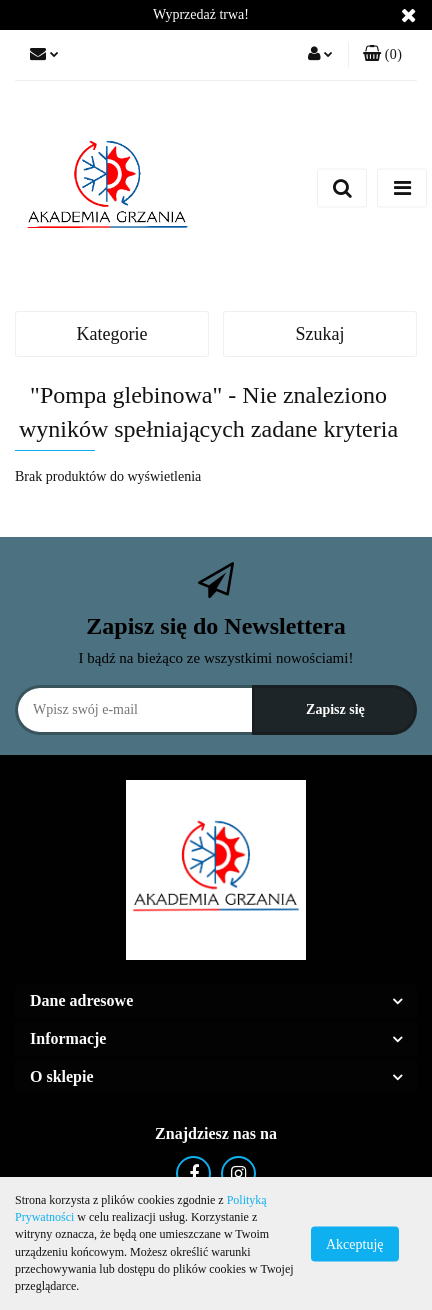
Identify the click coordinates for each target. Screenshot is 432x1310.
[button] (382, 55)
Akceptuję (355, 1243)
